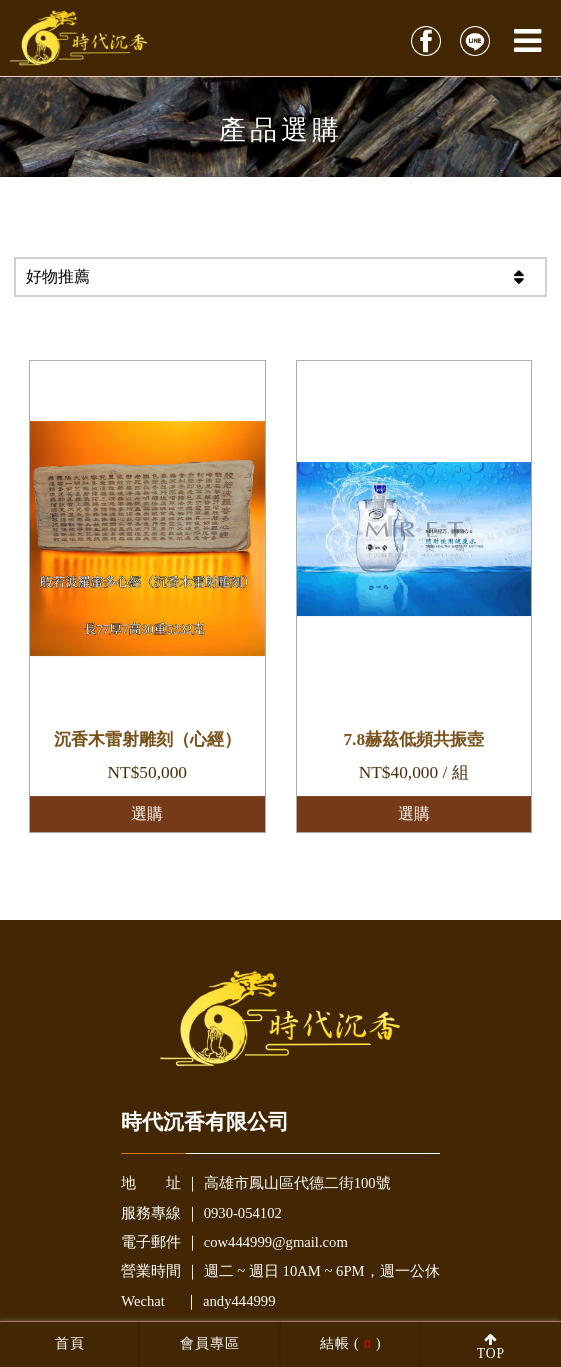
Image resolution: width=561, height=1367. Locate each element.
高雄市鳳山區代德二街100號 (297, 1183)
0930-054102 (243, 1213)
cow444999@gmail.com (276, 1242)
